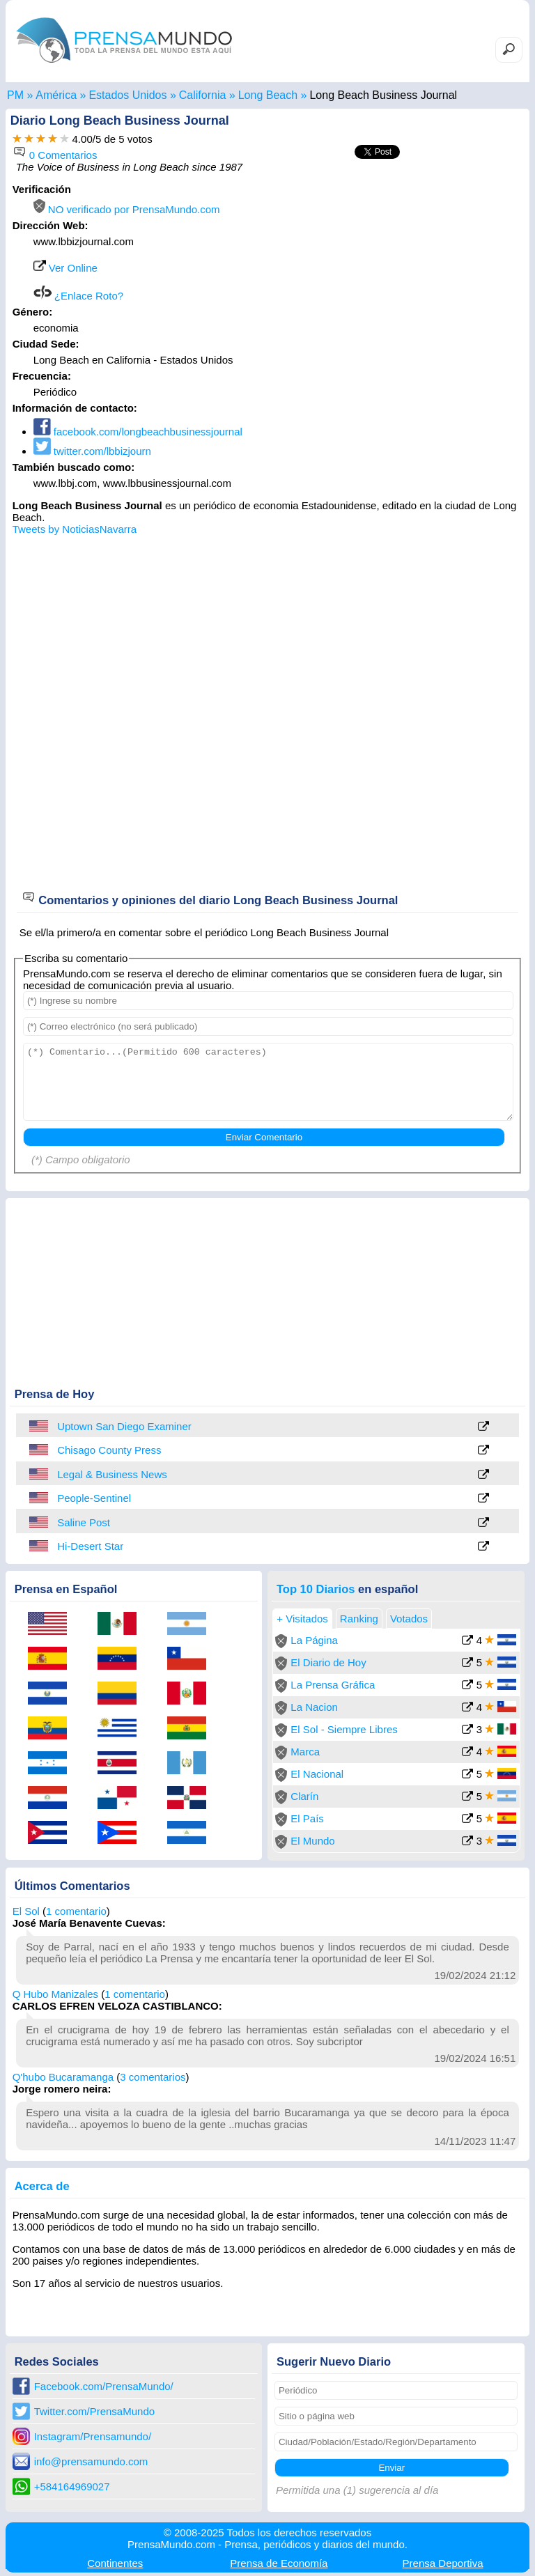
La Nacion (314, 1707)
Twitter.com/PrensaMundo (94, 2411)
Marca (305, 1752)
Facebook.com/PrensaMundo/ (103, 2386)
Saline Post (83, 1522)
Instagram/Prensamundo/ (92, 2436)
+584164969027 (72, 2486)
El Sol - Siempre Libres (343, 1729)
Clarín (304, 1796)
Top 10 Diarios (316, 1589)
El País (307, 1818)
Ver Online (65, 268)
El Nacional (316, 1774)
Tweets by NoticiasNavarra (75, 529)
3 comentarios (152, 2077)
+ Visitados (302, 1618)
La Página (314, 1640)
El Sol (26, 1911)
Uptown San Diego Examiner (124, 1426)
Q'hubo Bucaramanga (63, 2077)
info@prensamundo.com (91, 2461)
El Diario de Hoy (328, 1662)
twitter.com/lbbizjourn (92, 451)
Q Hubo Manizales (55, 1994)
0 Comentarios (55, 155)
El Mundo (312, 1841)
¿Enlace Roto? (78, 296)
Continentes (115, 2563)
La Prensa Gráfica (332, 1685)
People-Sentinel (94, 1498)
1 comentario (76, 1911)
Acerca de (42, 2186)
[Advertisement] (405, 270)
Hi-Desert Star (90, 1546)
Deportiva (443, 2563)
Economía (278, 2563)
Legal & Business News (112, 1474)
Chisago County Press (109, 1450)
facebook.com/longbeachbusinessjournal (137, 431)
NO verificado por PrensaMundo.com (126, 209)
